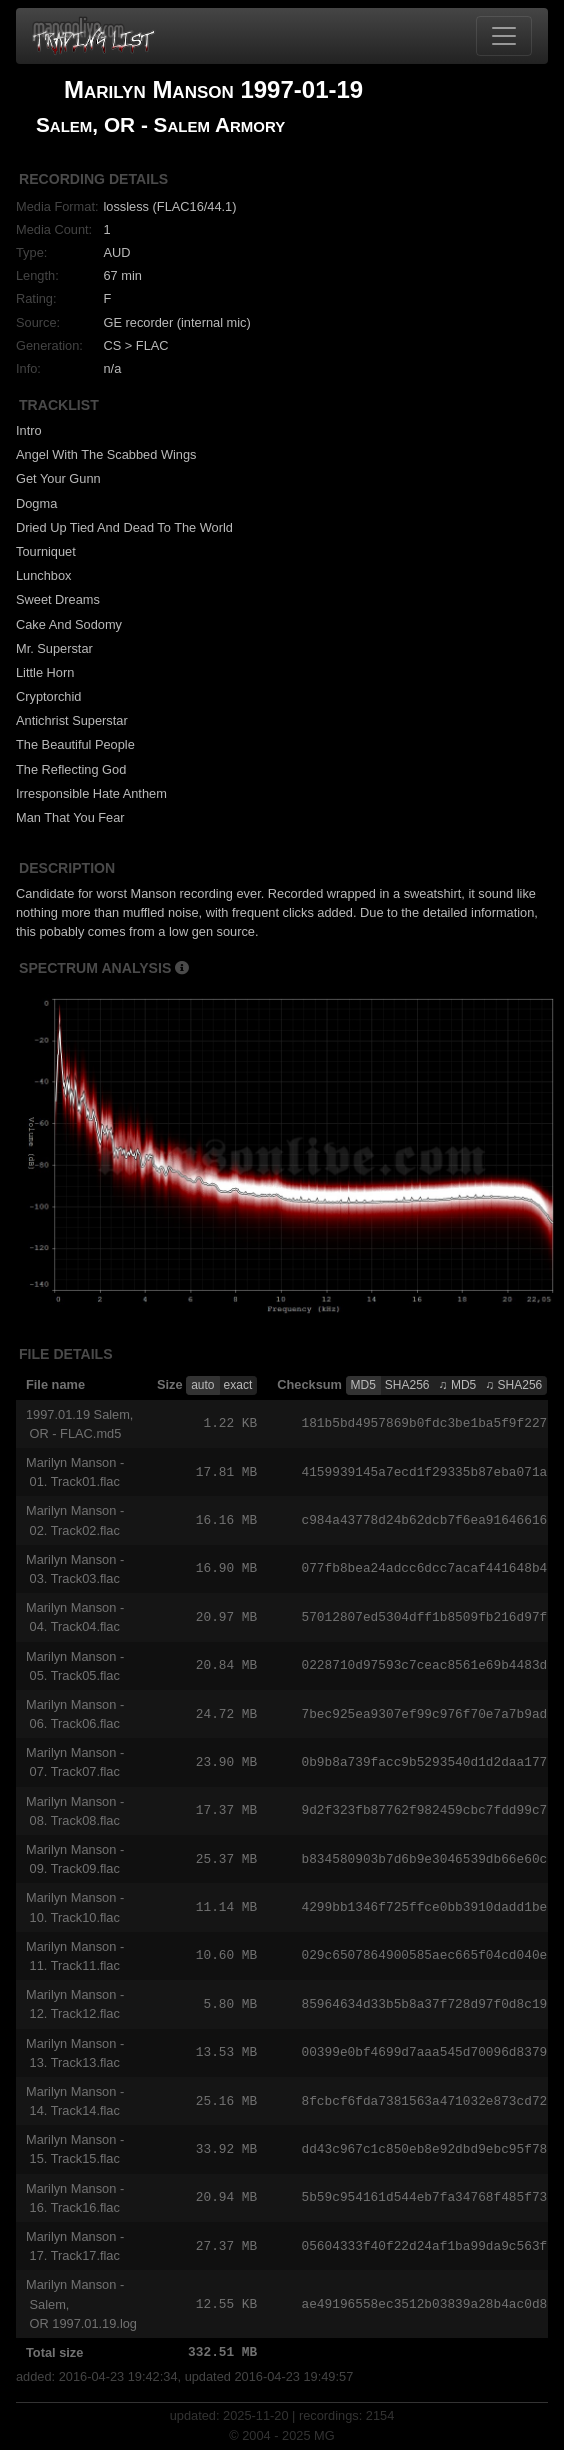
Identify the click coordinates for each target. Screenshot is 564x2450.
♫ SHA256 (513, 1385)
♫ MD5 (458, 1385)
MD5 (363, 1385)
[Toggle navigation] (504, 36)
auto (202, 1385)
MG (324, 2435)
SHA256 (407, 1385)
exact (238, 1385)
